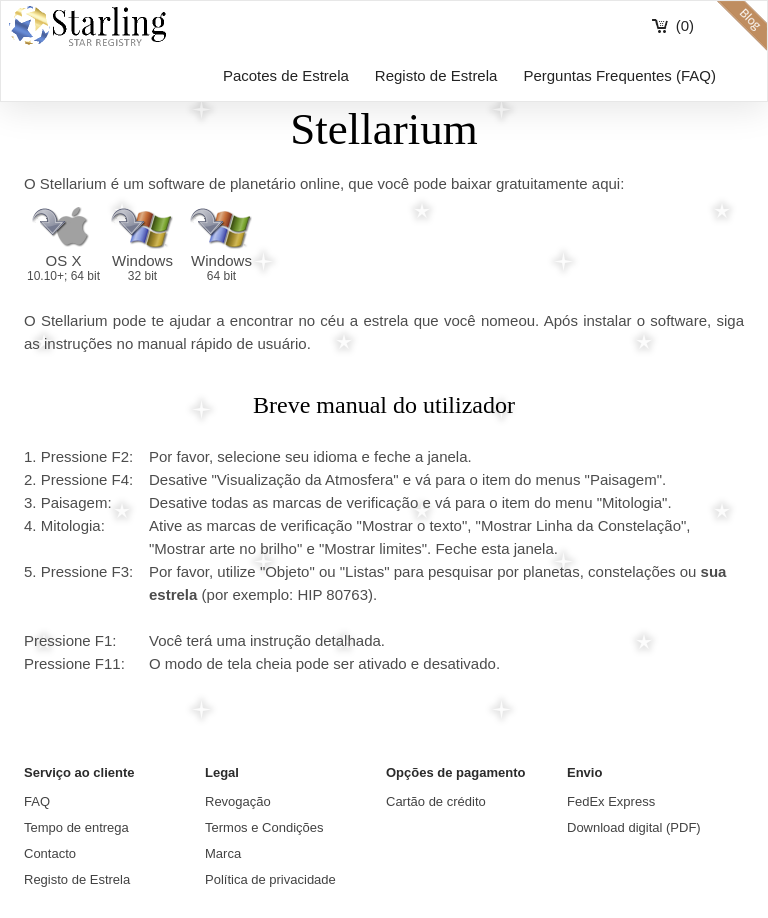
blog (742, 26)
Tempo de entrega (76, 827)
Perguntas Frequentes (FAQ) (619, 75)
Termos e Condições (264, 827)
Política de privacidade (270, 879)
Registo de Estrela (436, 75)
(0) (685, 25)
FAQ (37, 801)
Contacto (50, 853)
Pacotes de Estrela (286, 75)
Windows (142, 267)
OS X (63, 267)
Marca (223, 853)
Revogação (238, 801)
